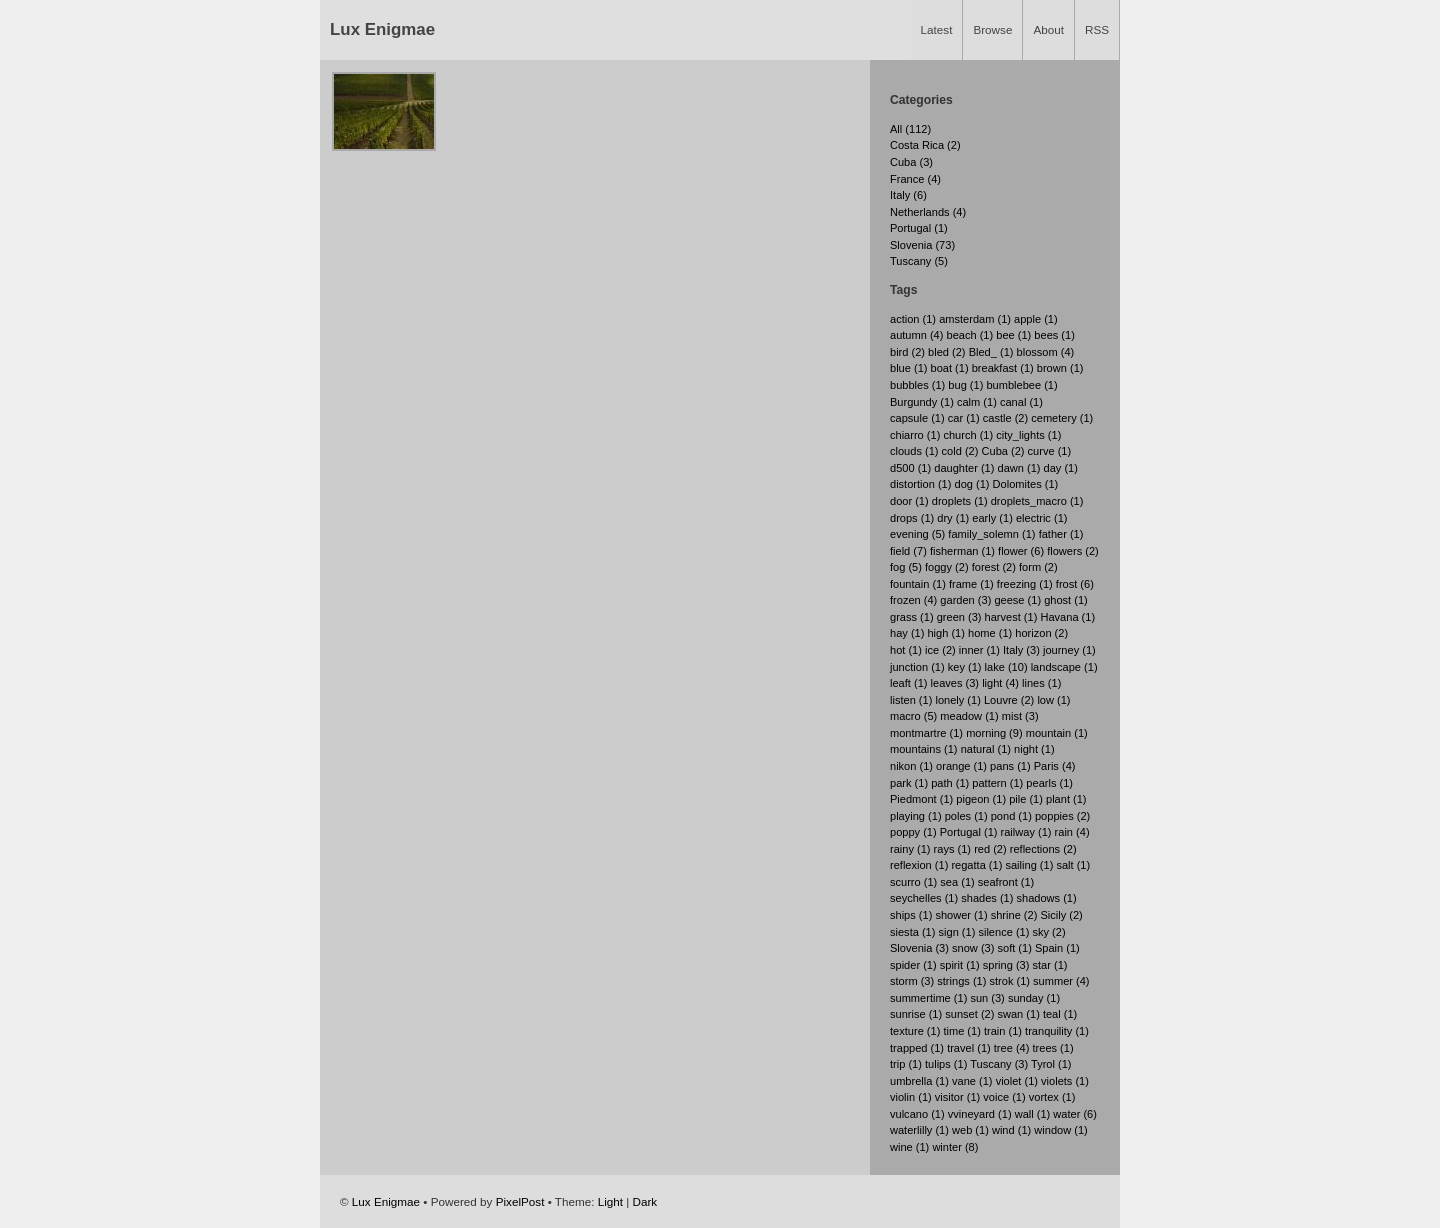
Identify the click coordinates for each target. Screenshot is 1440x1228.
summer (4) (1061, 981)
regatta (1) (976, 865)
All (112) (910, 129)
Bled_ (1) (991, 352)
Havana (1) (1067, 617)
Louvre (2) (1009, 700)
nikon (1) (911, 766)
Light (610, 1201)
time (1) (961, 1031)
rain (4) (1072, 832)
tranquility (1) (1057, 1031)
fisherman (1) (962, 551)
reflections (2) (1043, 849)
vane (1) (972, 1081)
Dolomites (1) (1026, 484)
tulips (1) (946, 1064)
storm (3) (912, 981)
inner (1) (979, 650)
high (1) (945, 633)
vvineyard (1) (980, 1114)
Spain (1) (1057, 948)
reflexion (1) (919, 865)
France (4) (915, 179)
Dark (645, 1201)
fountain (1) (918, 584)
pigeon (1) (981, 799)
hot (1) (906, 650)
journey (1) (1069, 650)
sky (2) (1048, 932)
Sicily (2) (1061, 915)
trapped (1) (917, 1048)
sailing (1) (1029, 865)
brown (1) (1060, 368)
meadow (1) (969, 716)
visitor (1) (957, 1097)
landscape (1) (1064, 667)
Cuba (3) (911, 162)
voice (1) (1004, 1097)
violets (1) (1065, 1081)
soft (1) (1014, 948)
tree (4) (1012, 1048)
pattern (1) (997, 783)
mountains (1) (924, 749)
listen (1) (911, 700)
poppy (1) (913, 832)
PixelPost (520, 1201)
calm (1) (977, 402)
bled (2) (946, 352)
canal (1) (1021, 402)
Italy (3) (1021, 650)
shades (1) (987, 898)
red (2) (990, 849)
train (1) (1003, 1031)
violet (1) (1017, 1081)
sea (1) (957, 882)
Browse (992, 29)
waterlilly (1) (919, 1130)
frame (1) (971, 584)
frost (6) (1075, 584)
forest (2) (994, 567)
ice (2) (940, 650)
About (1048, 29)
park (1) (909, 783)
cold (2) (960, 451)
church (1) (968, 435)
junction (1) (917, 667)
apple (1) (1036, 319)
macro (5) (913, 716)
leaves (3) (955, 683)
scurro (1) (913, 882)
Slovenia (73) (922, 245)
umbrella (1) (919, 1081)
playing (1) (916, 816)
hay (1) (907, 633)
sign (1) (957, 932)
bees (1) (1054, 335)
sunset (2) (969, 1014)
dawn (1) (1019, 468)
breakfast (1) (1003, 368)
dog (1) (971, 484)
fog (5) (906, 567)
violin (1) (911, 1097)
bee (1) (1013, 335)
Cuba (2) (1003, 451)
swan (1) (1018, 1014)
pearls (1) (1049, 783)
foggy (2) (947, 567)
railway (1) (1026, 832)
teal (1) (1060, 1014)
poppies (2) (1062, 816)
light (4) (1000, 683)
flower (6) (1021, 551)
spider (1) (913, 965)
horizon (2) (1041, 633)
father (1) (1061, 534)
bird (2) (907, 352)
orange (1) (961, 766)
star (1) (1049, 965)
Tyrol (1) (1051, 1064)
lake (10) (1006, 667)
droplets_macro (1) (1037, 501)
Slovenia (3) (919, 948)
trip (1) (906, 1064)
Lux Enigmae (382, 29)
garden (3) (965, 600)
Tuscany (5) (919, 261)
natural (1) (986, 749)
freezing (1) (1025, 584)
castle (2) (1005, 418)
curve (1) (1050, 451)
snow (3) (973, 948)
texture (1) (915, 1031)
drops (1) (912, 518)
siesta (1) (912, 932)
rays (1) (952, 849)
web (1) (970, 1130)
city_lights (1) (1028, 435)
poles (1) (966, 816)
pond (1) (1011, 816)
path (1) (950, 783)
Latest (937, 29)
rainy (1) (910, 849)
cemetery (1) (1062, 418)
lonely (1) (957, 700)
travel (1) (969, 1048)
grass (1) (912, 617)
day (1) (1061, 468)
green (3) (959, 617)
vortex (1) (1052, 1097)
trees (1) (1052, 1048)
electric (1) (1042, 518)
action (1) (913, 319)
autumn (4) (916, 335)
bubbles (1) (917, 385)
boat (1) (950, 368)
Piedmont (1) (921, 799)
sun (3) (987, 998)
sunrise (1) (916, 1014)
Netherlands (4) (928, 212)
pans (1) (1010, 766)
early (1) (992, 518)
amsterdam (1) (975, 319)
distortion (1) (920, 484)
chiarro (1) (915, 435)
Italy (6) (908, 195)
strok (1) (1009, 981)
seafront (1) (1006, 882)
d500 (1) (910, 468)
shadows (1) (1047, 898)
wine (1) (909, 1147)
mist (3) (1020, 716)
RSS (1097, 29)
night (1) (1034, 749)
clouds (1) (914, 451)
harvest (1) (1011, 617)
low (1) (1053, 700)
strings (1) (961, 981)
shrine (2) (1014, 915)
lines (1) (1041, 683)
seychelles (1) (924, 898)
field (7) (908, 551)
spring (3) (1006, 965)
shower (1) (961, 915)
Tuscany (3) (999, 1064)
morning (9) (994, 733)
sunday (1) (1034, 998)
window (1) (1060, 1130)
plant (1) (1066, 799)
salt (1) (1073, 865)
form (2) (1038, 567)
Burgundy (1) (922, 402)
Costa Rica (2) (925, 145)
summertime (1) (928, 998)
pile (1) (1026, 799)
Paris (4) (1055, 766)
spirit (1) (960, 965)
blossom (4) (1046, 352)
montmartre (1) (926, 733)
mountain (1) (1057, 733)
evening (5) (917, 534)
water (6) (1075, 1114)
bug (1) (965, 385)
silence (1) (1003, 932)
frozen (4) (913, 600)
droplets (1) (960, 501)
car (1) (964, 418)
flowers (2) (1073, 551)
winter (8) (955, 1147)
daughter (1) (964, 468)
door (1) (909, 501)
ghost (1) (1066, 600)
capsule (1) (917, 418)
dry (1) (953, 518)
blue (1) (908, 368)
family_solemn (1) (991, 534)
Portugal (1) (919, 228)
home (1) (990, 633)
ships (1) (911, 915)
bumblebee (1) (1021, 385)
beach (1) (970, 335)
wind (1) (1011, 1130)
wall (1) (1033, 1114)
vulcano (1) (917, 1114)
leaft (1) (908, 683)
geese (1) (1017, 600)
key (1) (965, 667)
